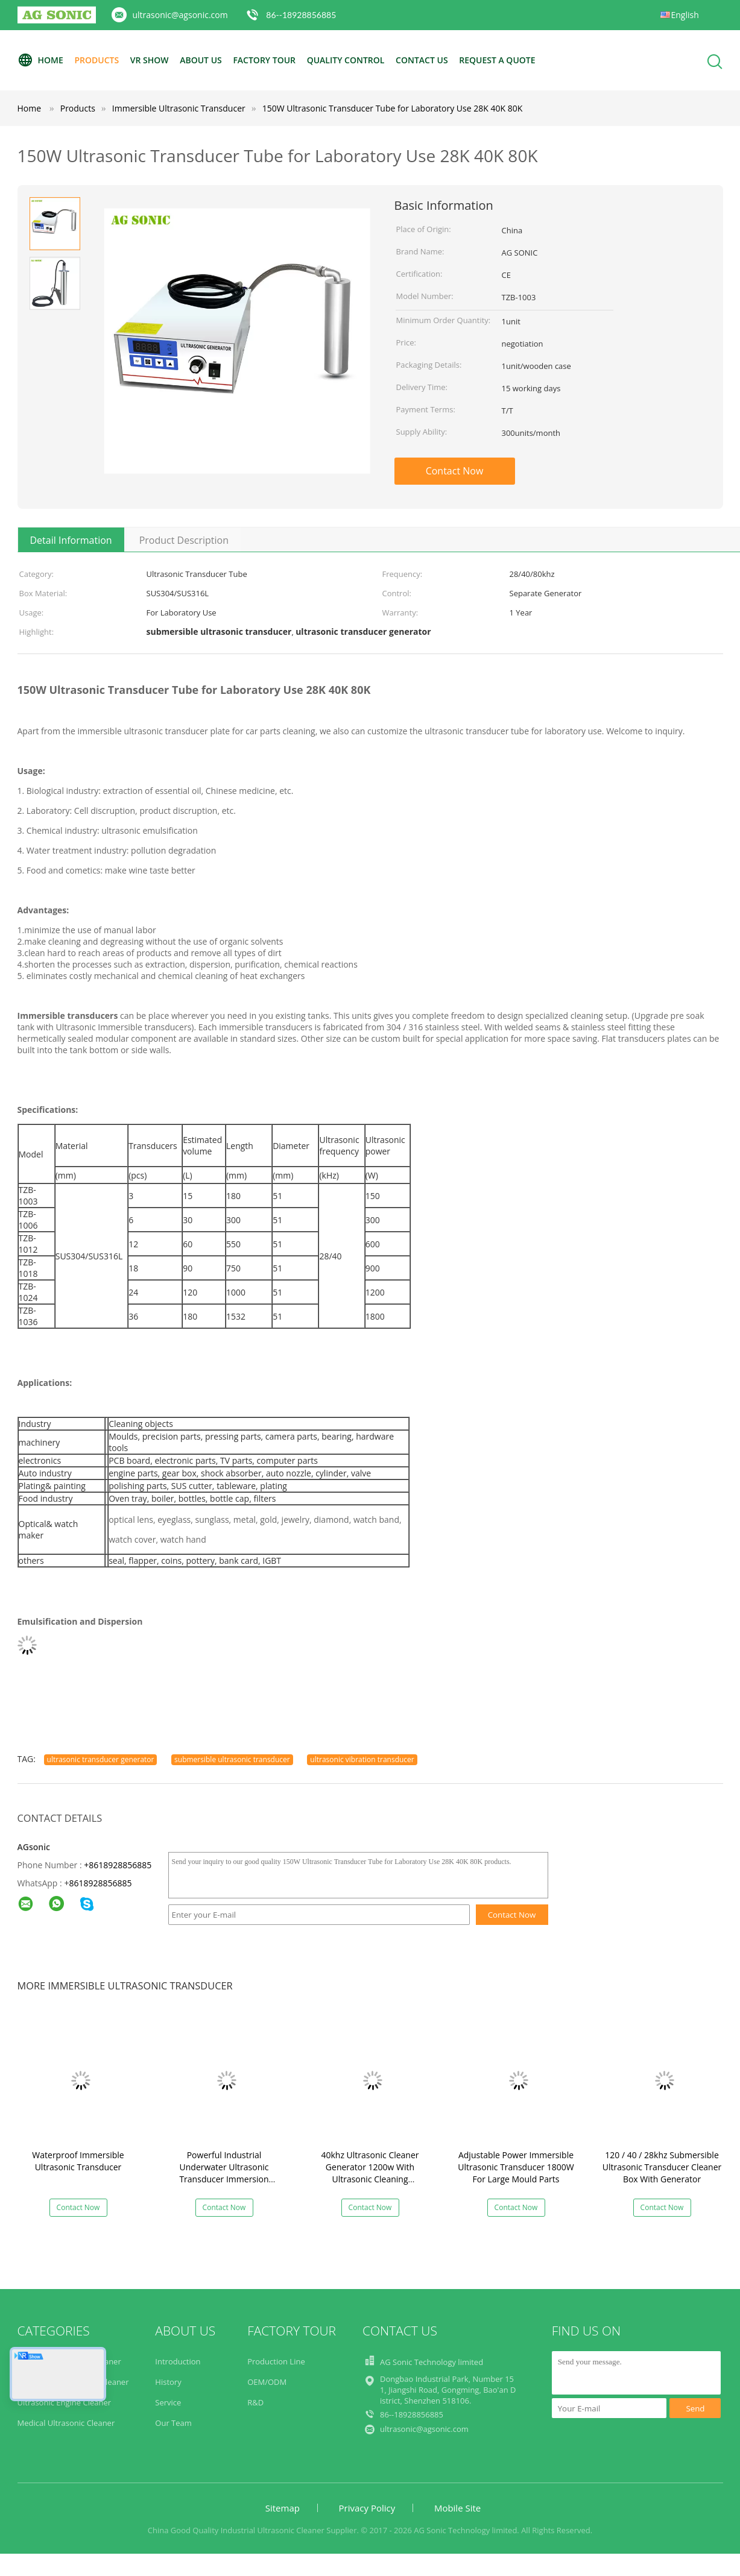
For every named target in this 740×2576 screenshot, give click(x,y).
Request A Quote (497, 60)
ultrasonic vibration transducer (362, 1759)
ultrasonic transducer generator (100, 1759)
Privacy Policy (367, 2508)
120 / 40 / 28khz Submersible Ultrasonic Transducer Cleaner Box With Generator (662, 2167)
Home (40, 60)
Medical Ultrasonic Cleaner (66, 2422)
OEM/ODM (266, 2381)
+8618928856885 (117, 1865)
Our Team (173, 2422)
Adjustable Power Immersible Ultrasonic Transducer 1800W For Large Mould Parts (516, 2167)
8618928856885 (100, 1883)
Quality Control (346, 60)
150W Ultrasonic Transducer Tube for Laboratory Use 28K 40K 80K (392, 108)
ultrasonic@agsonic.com (180, 14)
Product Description (184, 540)
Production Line (276, 2361)
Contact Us (422, 60)
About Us (201, 60)
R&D (255, 2402)
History (168, 2381)
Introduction (177, 2361)
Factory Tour (264, 60)
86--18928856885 (301, 15)
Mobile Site (457, 2508)
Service (168, 2402)
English (685, 14)
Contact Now (455, 470)
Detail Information (71, 540)
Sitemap (282, 2508)
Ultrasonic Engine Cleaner (64, 2402)
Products (96, 60)
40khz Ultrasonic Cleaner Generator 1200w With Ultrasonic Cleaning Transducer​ (370, 2173)
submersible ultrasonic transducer (232, 1759)
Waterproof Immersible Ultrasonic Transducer (78, 2161)
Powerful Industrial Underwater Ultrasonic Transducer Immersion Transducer (223, 2173)
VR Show (149, 60)
